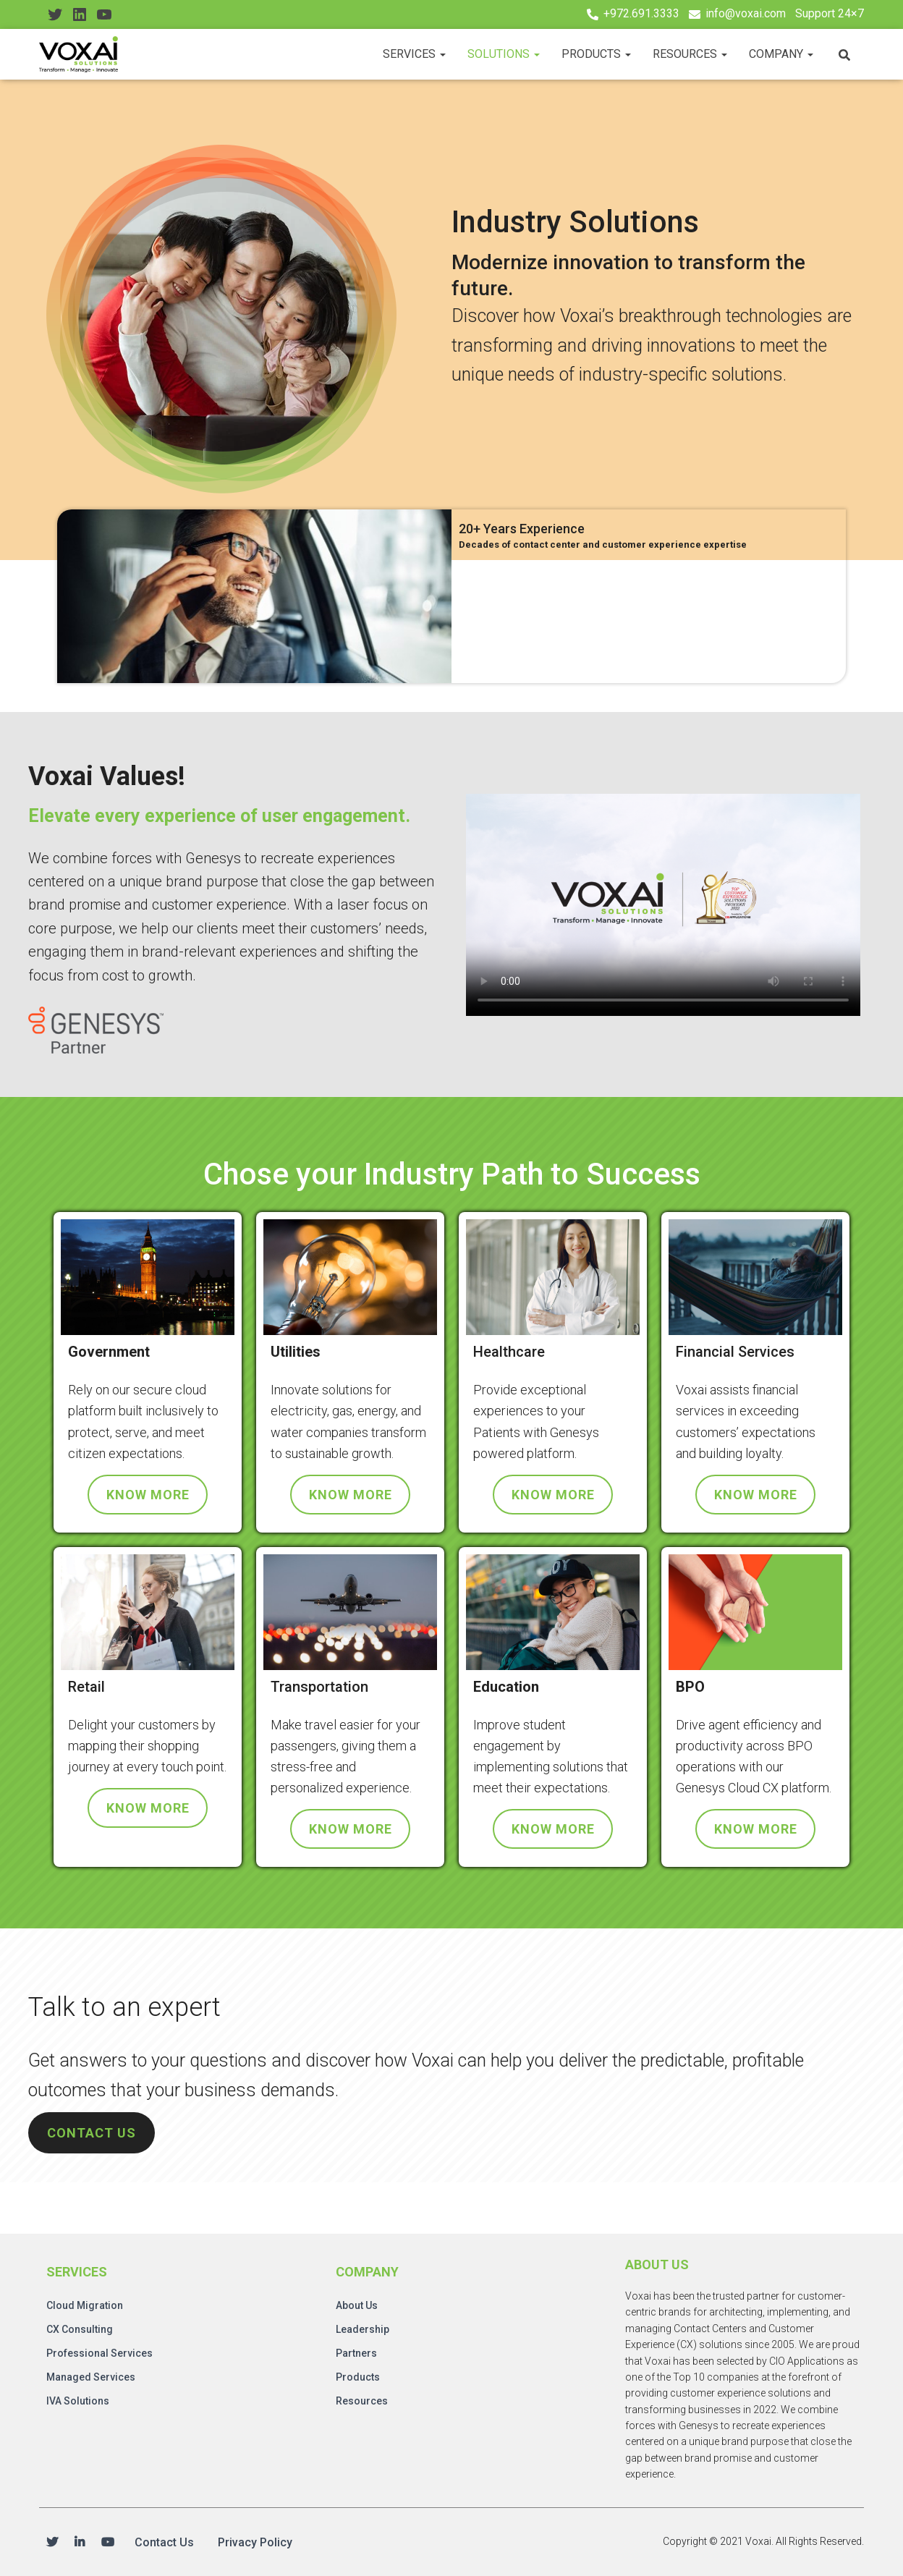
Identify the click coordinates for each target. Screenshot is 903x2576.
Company (781, 54)
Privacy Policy (255, 2542)
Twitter (52, 2542)
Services (414, 54)
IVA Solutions (77, 2401)
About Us (357, 2305)
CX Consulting (79, 2329)
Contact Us (164, 2542)
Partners (356, 2353)
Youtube (108, 2542)
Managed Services (90, 2377)
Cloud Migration (84, 2305)
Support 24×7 (829, 13)
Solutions (503, 54)
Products (596, 54)
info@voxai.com (745, 13)
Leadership (362, 2329)
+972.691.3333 (641, 13)
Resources (690, 54)
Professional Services (99, 2353)
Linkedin (79, 2542)
